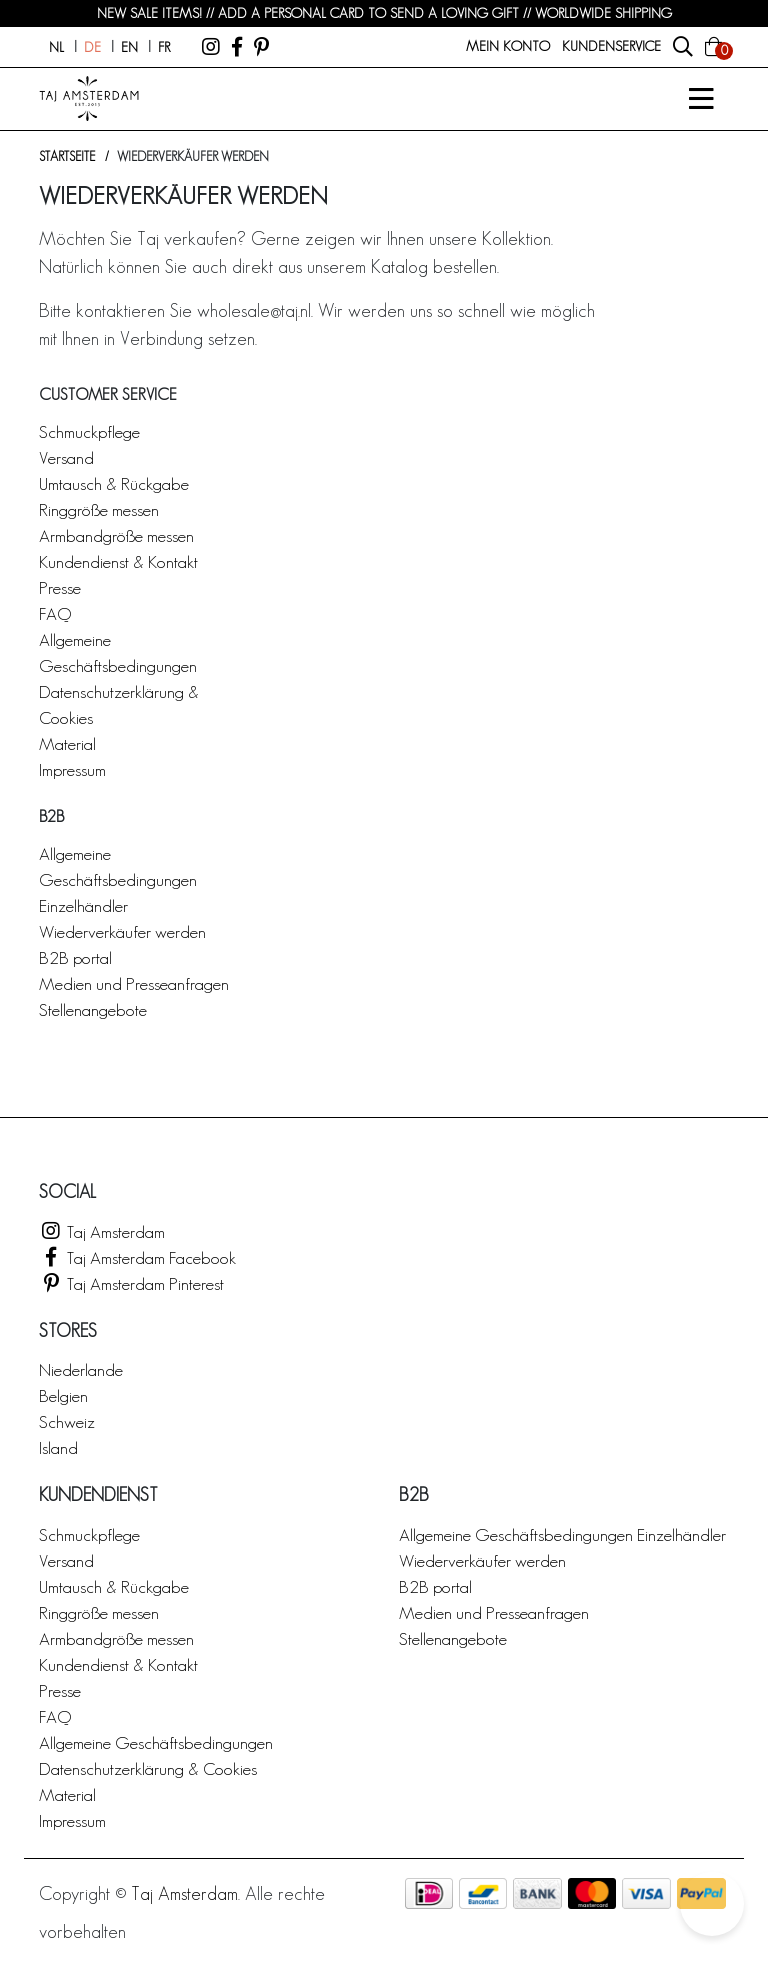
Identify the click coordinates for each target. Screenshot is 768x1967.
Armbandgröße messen (116, 535)
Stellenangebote (93, 1009)
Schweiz (67, 1421)
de (92, 47)
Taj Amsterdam (102, 1231)
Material (67, 743)
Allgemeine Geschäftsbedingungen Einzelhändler (118, 879)
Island (58, 1447)
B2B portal (75, 957)
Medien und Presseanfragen (134, 983)
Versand (66, 457)
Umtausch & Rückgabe (114, 483)
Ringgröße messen (99, 509)
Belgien (63, 1395)
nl (56, 47)
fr (164, 47)
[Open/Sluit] (701, 99)
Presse (60, 587)
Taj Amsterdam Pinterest (131, 1283)
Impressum (72, 769)
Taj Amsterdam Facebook (137, 1257)
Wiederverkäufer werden (122, 931)
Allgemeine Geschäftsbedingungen (156, 1742)
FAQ (55, 613)
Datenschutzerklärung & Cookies (148, 1768)
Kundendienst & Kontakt (118, 561)
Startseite (67, 156)
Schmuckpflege (89, 431)
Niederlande (81, 1369)
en (129, 47)
